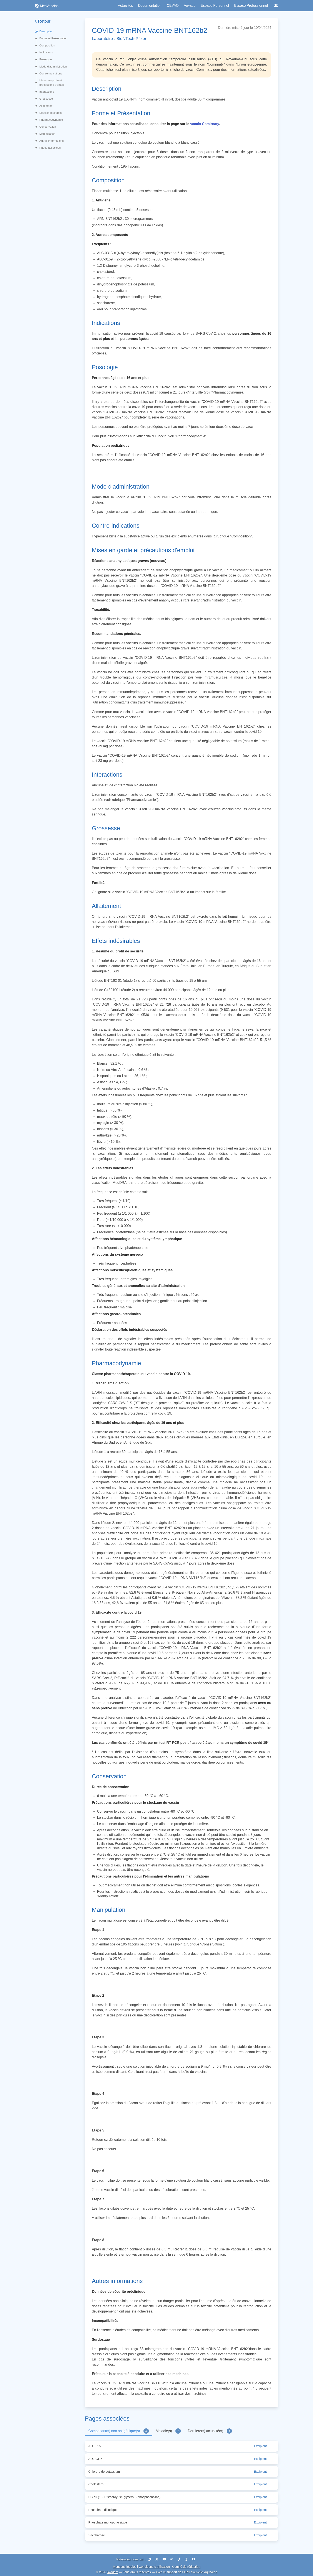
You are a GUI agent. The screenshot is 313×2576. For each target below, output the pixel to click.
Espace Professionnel (251, 5)
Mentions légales (124, 2566)
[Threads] (186, 2559)
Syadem (112, 2572)
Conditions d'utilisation (154, 2566)
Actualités (125, 5)
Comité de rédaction (186, 2566)
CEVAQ (173, 5)
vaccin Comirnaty (204, 124)
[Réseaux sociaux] (276, 5)
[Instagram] (149, 2559)
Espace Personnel (215, 5)
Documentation (150, 5)
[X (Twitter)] (157, 2559)
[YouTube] (165, 2559)
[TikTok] (179, 2559)
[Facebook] (193, 2559)
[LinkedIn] (172, 2559)
